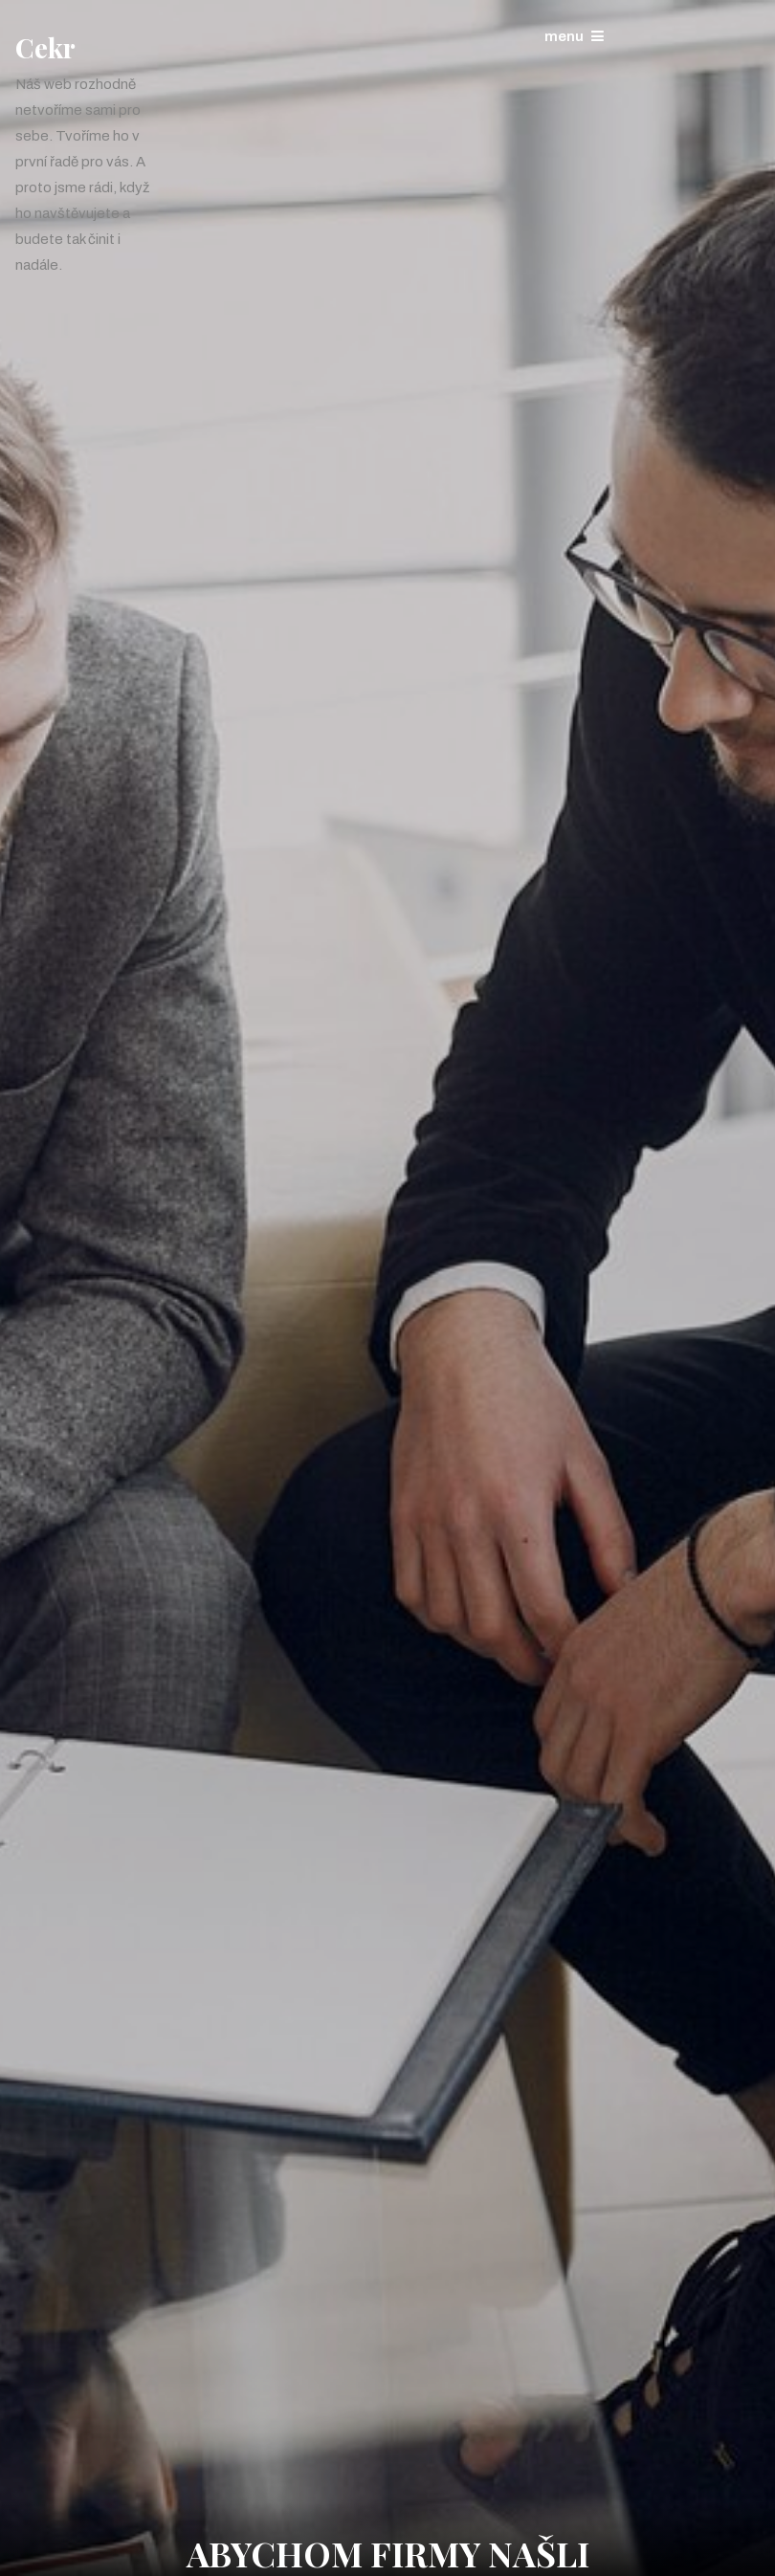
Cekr (45, 47)
